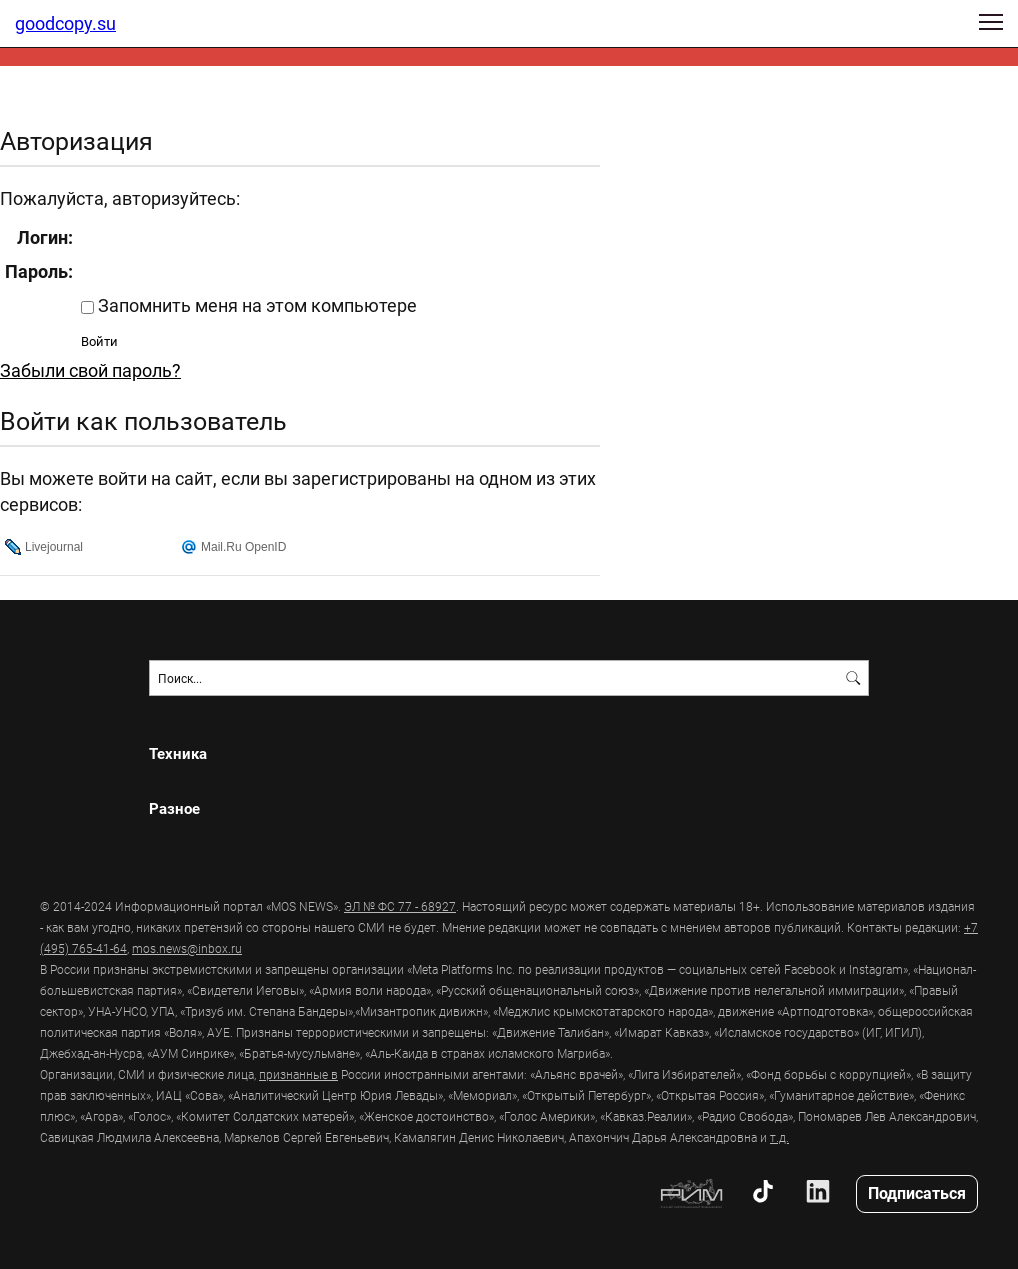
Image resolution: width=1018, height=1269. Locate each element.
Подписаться (917, 1192)
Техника (178, 753)
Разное (174, 808)
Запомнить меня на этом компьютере (255, 305)
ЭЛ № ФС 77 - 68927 (400, 906)
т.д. (779, 1137)
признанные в (298, 1074)
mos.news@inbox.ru (187, 948)
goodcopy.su (65, 23)
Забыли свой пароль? (90, 370)
